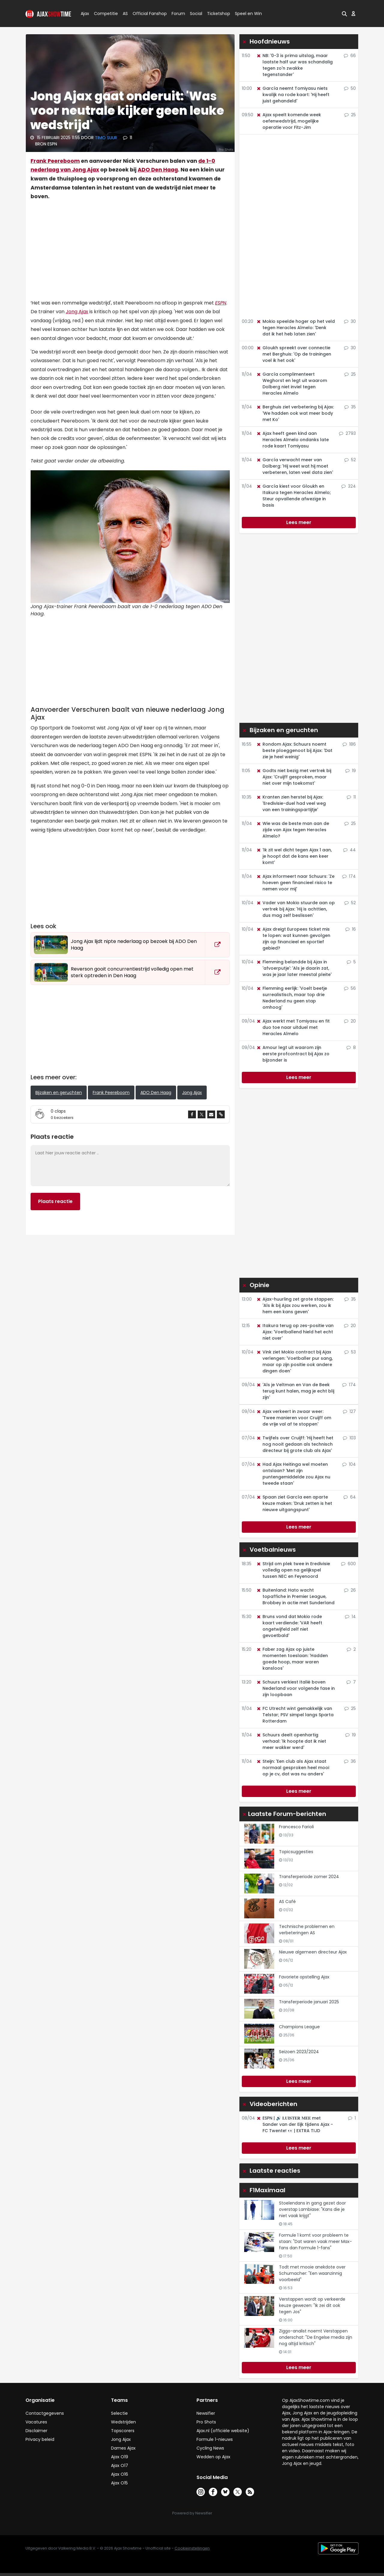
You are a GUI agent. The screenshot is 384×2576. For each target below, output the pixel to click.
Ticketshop (218, 14)
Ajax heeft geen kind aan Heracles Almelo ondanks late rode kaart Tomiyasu (292, 439)
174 (349, 876)
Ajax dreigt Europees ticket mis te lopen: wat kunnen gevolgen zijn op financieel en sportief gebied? (293, 938)
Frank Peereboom (55, 161)
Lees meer (298, 522)
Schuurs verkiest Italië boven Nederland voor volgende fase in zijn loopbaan (295, 1688)
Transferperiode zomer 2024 (309, 1877)
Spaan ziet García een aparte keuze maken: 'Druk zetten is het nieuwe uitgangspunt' (294, 1503)
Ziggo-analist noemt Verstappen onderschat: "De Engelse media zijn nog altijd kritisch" (315, 2337)
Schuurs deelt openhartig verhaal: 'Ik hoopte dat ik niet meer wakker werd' (291, 1741)
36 (350, 1761)
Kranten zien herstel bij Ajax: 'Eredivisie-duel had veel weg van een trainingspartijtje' (291, 803)
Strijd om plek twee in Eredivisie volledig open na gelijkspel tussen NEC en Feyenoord (293, 1570)
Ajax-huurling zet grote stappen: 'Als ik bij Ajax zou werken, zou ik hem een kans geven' (295, 1305)
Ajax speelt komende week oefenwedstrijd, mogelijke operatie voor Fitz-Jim (288, 121)
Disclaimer (36, 2431)
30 (350, 321)
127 (349, 1411)
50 (350, 88)
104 (349, 1464)
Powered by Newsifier (192, 2513)
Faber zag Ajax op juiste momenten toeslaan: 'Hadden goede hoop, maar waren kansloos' (292, 1658)
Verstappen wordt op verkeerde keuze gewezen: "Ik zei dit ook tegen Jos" (312, 2305)
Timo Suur (106, 138)
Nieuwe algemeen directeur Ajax (313, 1952)
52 (350, 460)
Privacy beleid (40, 2439)
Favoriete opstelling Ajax (304, 1977)
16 (350, 929)
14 (350, 1617)
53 (350, 1352)
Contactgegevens (45, 2413)
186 (349, 744)
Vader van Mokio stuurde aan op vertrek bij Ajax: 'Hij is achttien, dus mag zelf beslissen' (295, 909)
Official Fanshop (146, 14)
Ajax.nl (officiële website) (222, 2431)
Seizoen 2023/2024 (299, 2052)
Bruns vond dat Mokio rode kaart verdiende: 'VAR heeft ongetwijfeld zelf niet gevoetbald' (289, 1626)
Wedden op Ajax (213, 2457)
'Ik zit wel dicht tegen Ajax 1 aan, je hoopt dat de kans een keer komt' (294, 856)
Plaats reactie (55, 1201)
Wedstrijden (123, 2422)
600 (348, 1564)
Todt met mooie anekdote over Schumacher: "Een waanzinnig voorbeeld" (312, 2273)
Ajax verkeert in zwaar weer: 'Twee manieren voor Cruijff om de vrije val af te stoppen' (293, 1417)
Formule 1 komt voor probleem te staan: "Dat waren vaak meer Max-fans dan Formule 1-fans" (315, 2241)
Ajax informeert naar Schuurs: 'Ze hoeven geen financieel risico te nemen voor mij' (295, 882)
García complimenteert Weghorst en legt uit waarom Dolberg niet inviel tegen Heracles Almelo (291, 383)
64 (350, 1497)
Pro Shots (206, 2422)
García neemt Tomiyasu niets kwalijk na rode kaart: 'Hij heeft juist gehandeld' (292, 94)
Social (195, 14)
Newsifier (205, 2413)
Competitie (103, 14)
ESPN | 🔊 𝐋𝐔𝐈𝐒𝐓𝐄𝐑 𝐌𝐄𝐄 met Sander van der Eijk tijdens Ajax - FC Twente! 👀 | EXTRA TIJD (294, 2124)
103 (349, 1438)
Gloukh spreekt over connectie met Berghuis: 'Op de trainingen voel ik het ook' (293, 354)
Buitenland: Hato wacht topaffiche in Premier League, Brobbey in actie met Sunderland (295, 1596)
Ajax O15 (119, 2483)
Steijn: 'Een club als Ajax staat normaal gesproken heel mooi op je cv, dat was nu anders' (292, 1767)
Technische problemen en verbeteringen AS (306, 1929)
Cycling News (210, 2448)
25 (350, 115)
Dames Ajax (123, 2448)
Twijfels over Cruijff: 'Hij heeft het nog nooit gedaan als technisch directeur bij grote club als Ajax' (294, 1444)
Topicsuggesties (296, 1852)
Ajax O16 (119, 2474)
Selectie (119, 2413)
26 (350, 1590)
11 (127, 138)
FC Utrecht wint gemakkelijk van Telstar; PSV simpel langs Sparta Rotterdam (295, 1714)
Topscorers (122, 2431)
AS (125, 14)
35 (350, 407)
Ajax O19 (119, 2457)
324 (348, 486)
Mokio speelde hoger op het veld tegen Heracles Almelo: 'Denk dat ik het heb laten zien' (295, 327)
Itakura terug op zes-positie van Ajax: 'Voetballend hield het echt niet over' (295, 1332)
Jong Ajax (77, 311)
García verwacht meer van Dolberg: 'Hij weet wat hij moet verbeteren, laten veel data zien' (294, 466)
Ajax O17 (119, 2465)
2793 (347, 433)
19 (350, 771)
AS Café (287, 1902)
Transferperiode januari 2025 (309, 2002)
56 (350, 988)
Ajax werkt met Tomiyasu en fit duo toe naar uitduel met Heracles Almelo (293, 1027)
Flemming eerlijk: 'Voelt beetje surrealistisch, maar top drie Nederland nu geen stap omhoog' (291, 997)
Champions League (299, 2027)
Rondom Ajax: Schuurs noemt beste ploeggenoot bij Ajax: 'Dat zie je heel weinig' (294, 750)
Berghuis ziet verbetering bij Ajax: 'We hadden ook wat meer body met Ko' (295, 413)
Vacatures (36, 2422)
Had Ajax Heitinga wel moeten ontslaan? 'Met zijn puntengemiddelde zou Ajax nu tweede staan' (293, 1473)
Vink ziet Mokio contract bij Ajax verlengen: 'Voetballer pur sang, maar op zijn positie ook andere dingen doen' (294, 1361)
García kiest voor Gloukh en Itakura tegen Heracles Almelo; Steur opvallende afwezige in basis (293, 495)
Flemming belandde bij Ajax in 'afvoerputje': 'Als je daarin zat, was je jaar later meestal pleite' (294, 968)
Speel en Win (248, 14)
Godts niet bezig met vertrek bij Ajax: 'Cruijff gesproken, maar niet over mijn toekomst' (293, 777)
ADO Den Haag (158, 169)
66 (350, 56)
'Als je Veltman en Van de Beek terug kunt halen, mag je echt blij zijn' (295, 1391)
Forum (178, 14)
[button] (344, 13)
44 (349, 850)
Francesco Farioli (296, 1827)
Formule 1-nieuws (214, 2439)
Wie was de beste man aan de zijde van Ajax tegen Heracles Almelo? (292, 829)
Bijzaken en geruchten (58, 1092)
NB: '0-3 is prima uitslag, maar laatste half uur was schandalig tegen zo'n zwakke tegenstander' (294, 65)
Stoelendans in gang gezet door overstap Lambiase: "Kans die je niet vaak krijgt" (312, 2209)
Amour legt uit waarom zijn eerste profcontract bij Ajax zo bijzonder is (292, 1053)
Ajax (84, 14)
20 (350, 1021)
